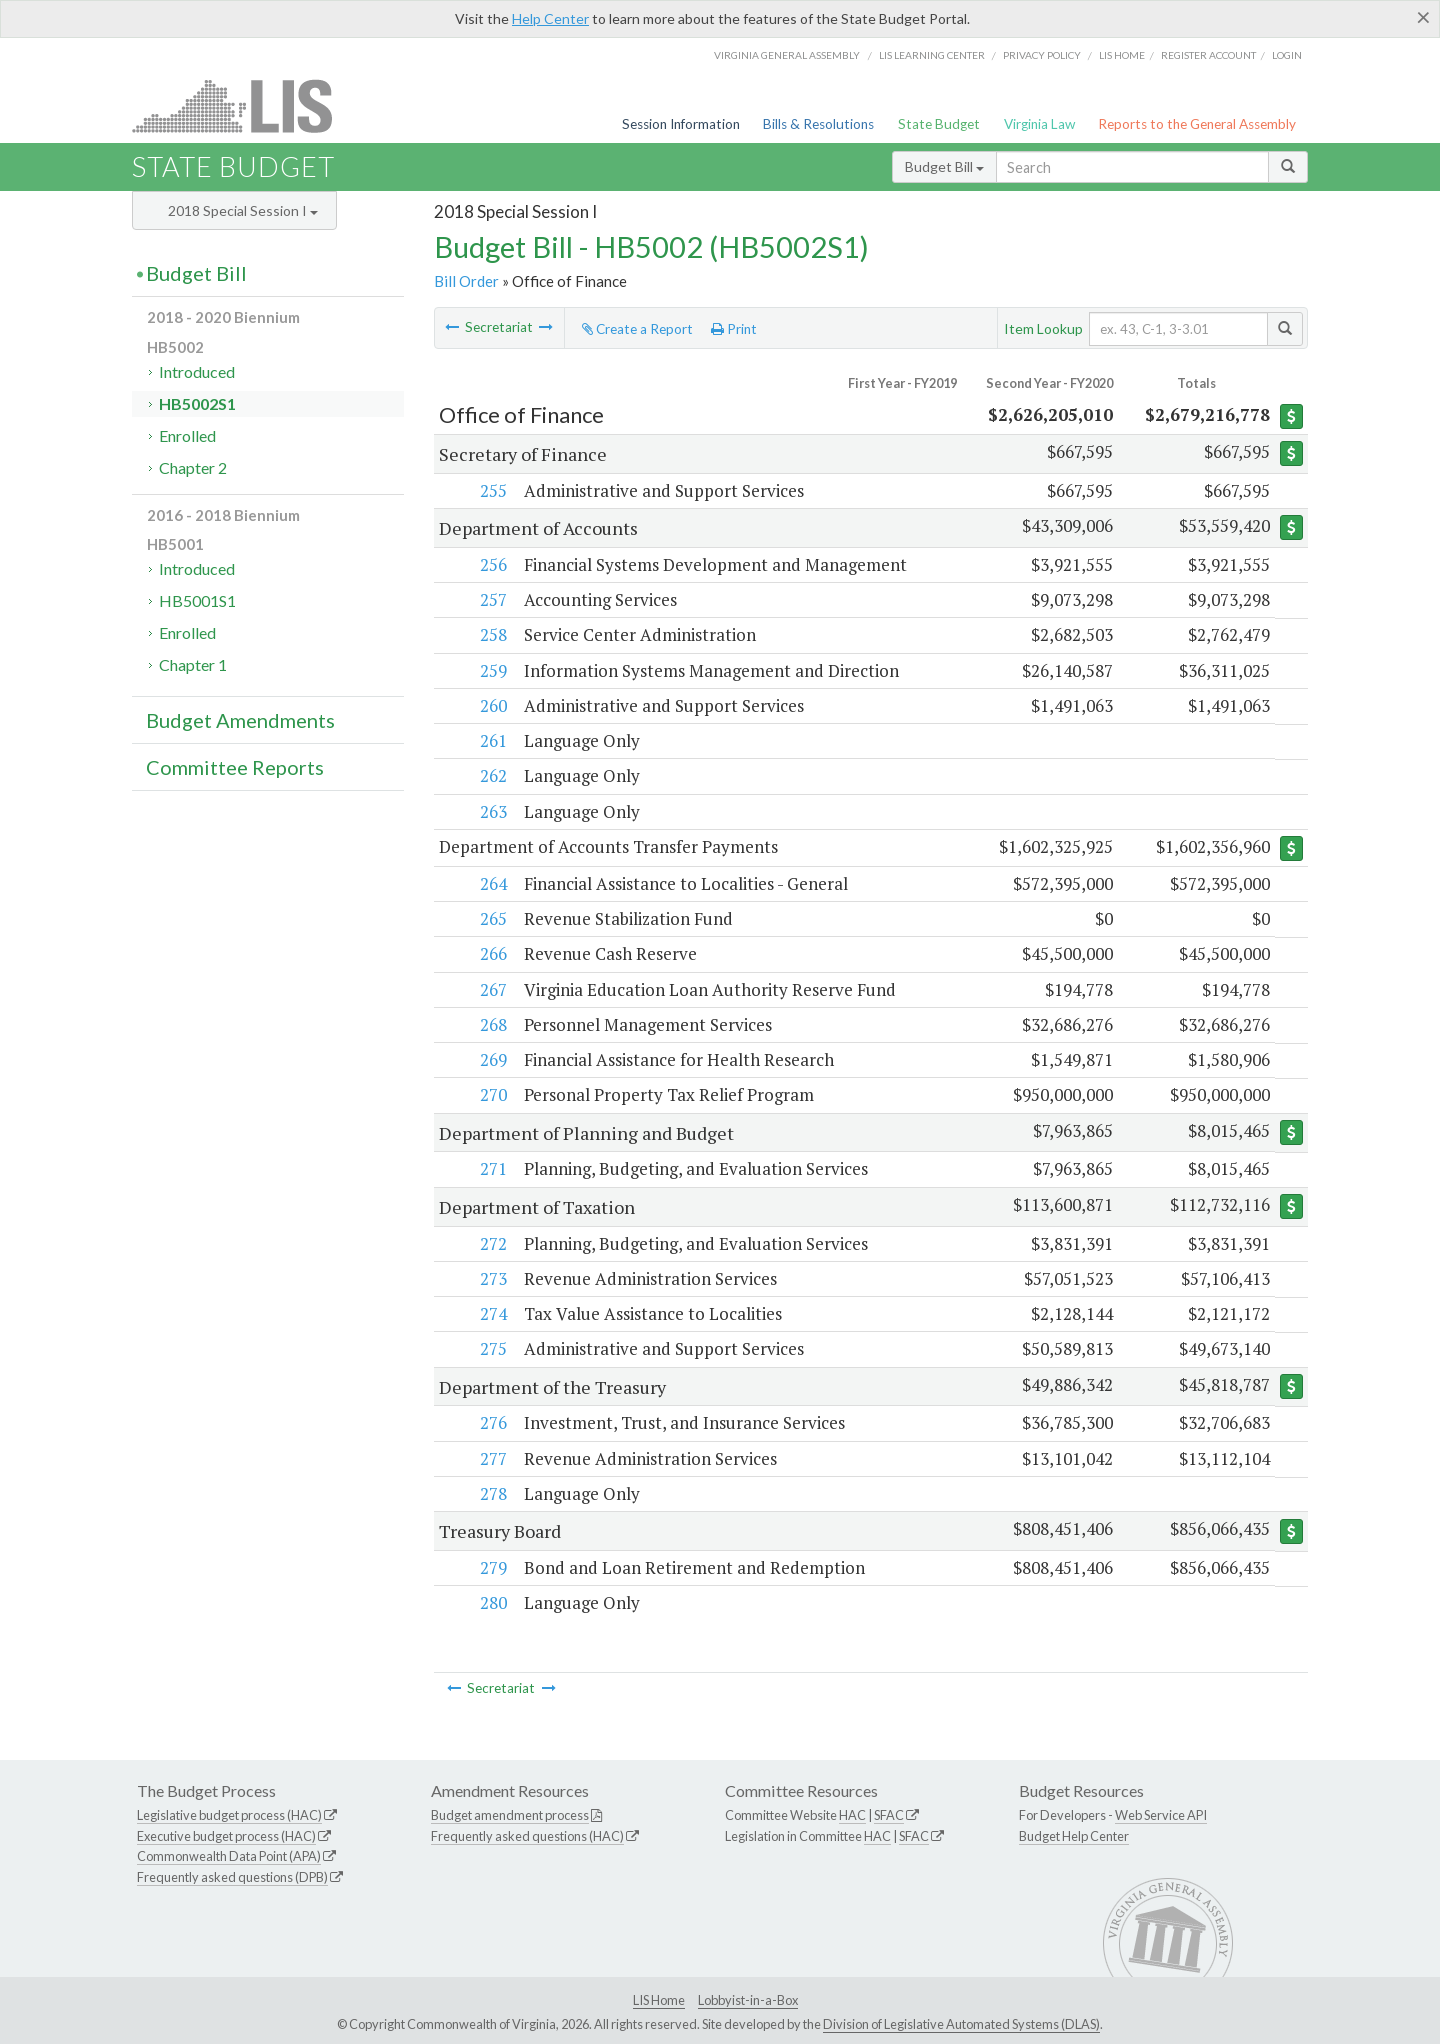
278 (492, 1494)
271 (492, 1169)
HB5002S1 (197, 403)
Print (734, 329)
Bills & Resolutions (818, 124)
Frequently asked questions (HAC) (527, 1836)
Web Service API (1161, 1815)
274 (492, 1314)
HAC (852, 1815)
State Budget (939, 124)
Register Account (1208, 55)
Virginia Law (1039, 124)
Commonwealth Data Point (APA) (229, 1857)
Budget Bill (944, 166)
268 (492, 1024)
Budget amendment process (510, 1815)
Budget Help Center (1074, 1836)
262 (492, 775)
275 (492, 1349)
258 (492, 634)
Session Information (681, 124)
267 (492, 989)
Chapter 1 (193, 664)
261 (492, 740)
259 (492, 670)
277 (492, 1458)
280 (492, 1603)
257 (492, 599)
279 (492, 1568)
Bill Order (466, 281)
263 (492, 811)
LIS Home (659, 2001)
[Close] (1423, 17)
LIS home (1122, 55)
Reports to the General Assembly (1197, 124)
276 (492, 1423)
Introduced (197, 371)
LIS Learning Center (932, 55)
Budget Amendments (240, 720)
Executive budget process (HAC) (226, 1836)
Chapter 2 (193, 467)
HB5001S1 (197, 600)
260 (492, 705)
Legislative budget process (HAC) (229, 1815)
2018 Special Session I (243, 210)
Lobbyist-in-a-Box (748, 2001)
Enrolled (187, 435)
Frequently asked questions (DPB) (232, 1878)
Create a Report (637, 329)
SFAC (889, 1815)
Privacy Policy (1042, 55)
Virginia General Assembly (787, 55)
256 (492, 564)
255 (492, 490)
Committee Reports (235, 767)
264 (492, 883)
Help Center (550, 18)
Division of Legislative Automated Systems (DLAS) (961, 2024)
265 (492, 918)
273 (492, 1278)
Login (1287, 55)
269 (492, 1060)
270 (492, 1095)
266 (492, 954)
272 (492, 1243)
